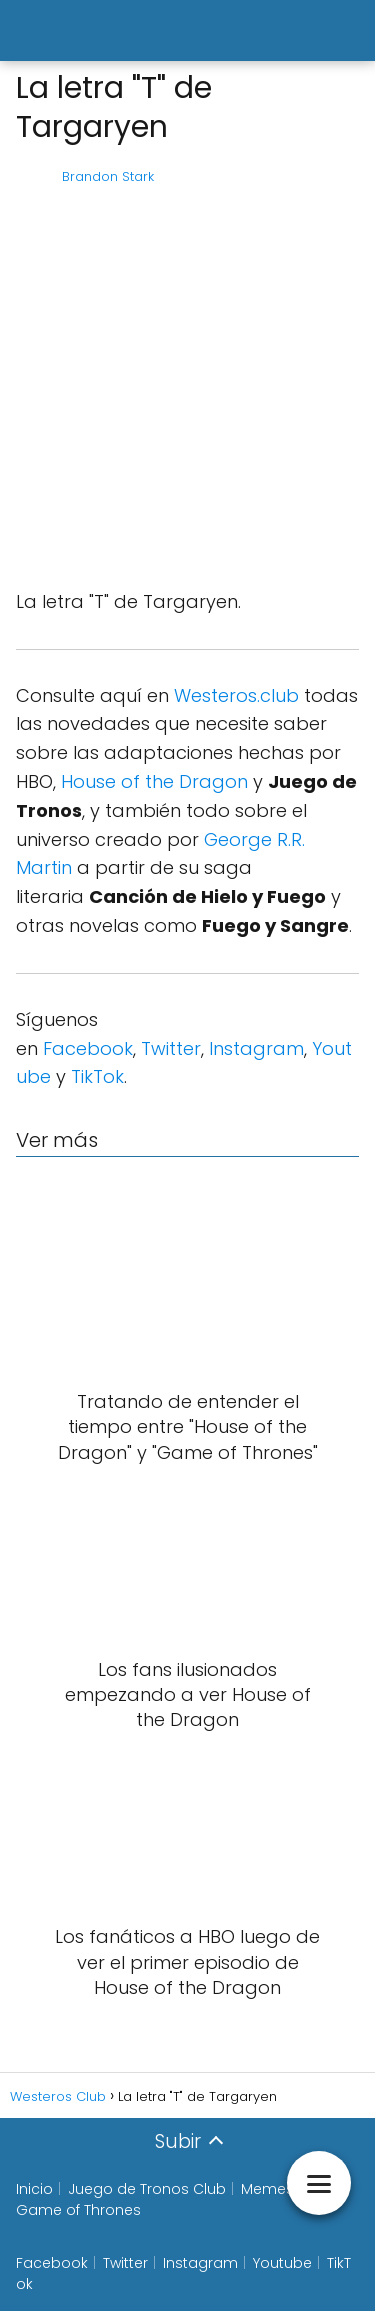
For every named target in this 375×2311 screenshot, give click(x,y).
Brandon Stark (108, 176)
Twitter (171, 1048)
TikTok (97, 1076)
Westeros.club (236, 695)
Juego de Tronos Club (147, 2189)
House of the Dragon (154, 781)
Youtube (282, 2263)
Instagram (256, 1048)
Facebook (88, 1048)
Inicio (34, 2189)
